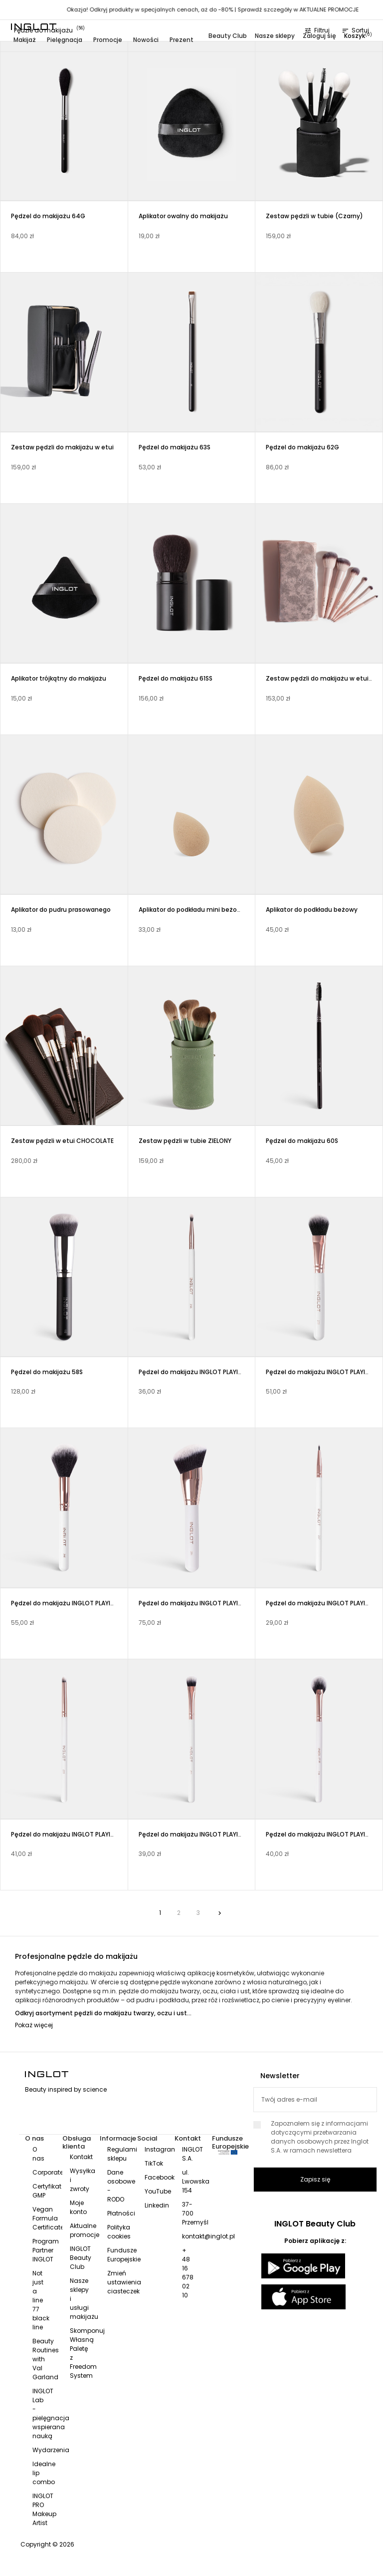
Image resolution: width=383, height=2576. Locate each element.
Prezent (181, 39)
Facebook (160, 2177)
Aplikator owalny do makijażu (183, 216)
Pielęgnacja (64, 39)
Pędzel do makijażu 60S (302, 1140)
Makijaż (24, 39)
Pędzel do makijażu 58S (47, 1372)
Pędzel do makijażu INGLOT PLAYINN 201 (198, 1603)
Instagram (161, 2149)
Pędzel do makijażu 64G (48, 216)
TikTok (154, 2163)
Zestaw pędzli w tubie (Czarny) (314, 216)
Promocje (107, 39)
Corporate (47, 2172)
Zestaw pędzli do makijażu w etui (62, 447)
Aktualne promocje (84, 2230)
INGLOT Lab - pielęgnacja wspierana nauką (50, 2413)
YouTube (158, 2191)
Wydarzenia (50, 2450)
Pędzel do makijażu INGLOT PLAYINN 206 (71, 1834)
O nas (38, 2154)
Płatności (121, 2213)
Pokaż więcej (34, 2025)
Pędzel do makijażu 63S (174, 447)
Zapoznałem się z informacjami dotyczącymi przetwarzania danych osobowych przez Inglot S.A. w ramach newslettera (315, 2137)
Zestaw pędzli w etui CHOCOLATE (62, 1140)
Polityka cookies (119, 2231)
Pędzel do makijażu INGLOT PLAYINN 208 (198, 1372)
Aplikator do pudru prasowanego (61, 909)
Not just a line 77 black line (40, 2300)
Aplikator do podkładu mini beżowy (192, 909)
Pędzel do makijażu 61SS (175, 678)
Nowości (146, 39)
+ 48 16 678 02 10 (187, 2272)
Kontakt (81, 2157)
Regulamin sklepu (124, 2154)
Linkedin (157, 2205)
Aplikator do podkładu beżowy (312, 909)
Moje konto (78, 2207)
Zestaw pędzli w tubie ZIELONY (185, 1140)
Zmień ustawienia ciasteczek (124, 2282)
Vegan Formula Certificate (48, 2218)
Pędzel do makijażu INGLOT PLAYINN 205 (199, 1834)
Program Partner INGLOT (45, 2250)
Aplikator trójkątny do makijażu (58, 678)
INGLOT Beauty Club (80, 2257)
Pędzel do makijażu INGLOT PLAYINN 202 (71, 1603)
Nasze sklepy (275, 35)
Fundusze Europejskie (124, 2254)
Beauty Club (227, 35)
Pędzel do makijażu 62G (302, 447)
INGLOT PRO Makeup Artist (44, 2509)
